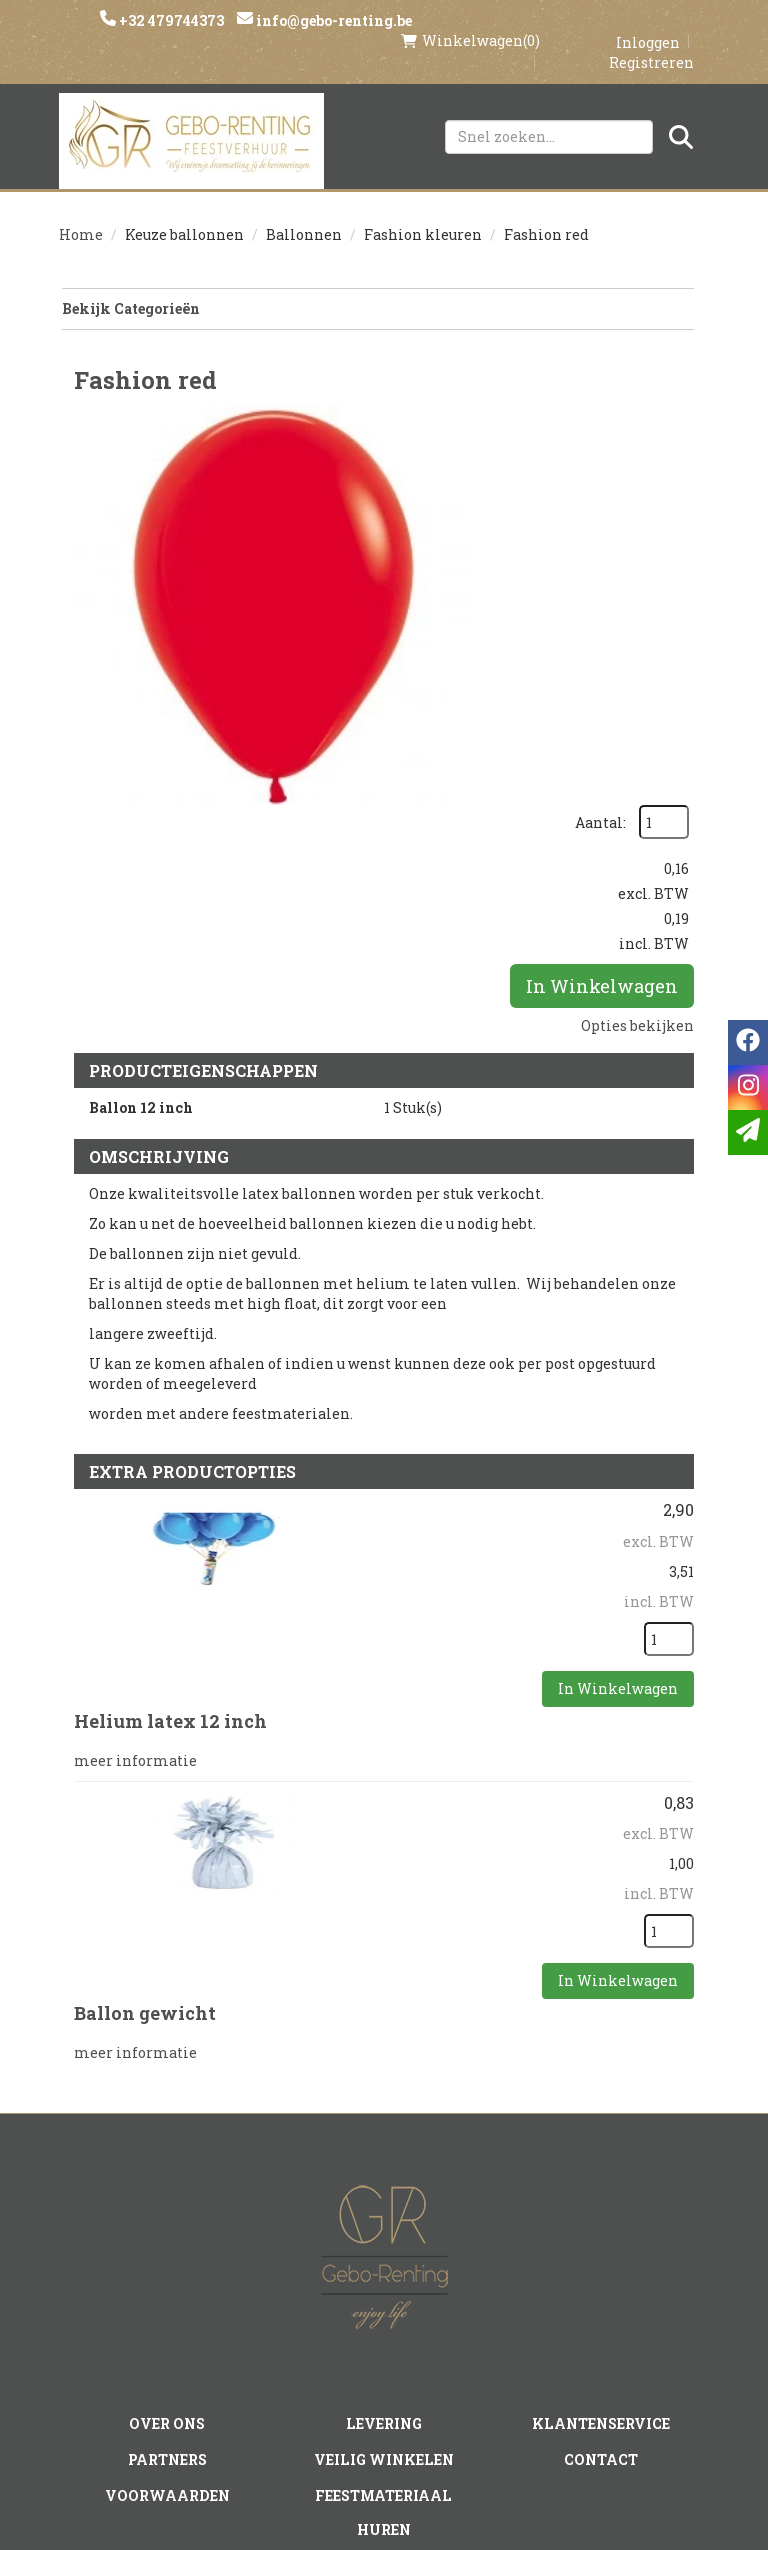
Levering (384, 2159)
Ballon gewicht (145, 1764)
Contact (601, 2193)
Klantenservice (600, 2159)
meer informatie (135, 1511)
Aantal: (653, 396)
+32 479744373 (173, 20)
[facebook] (305, 2382)
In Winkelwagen (602, 593)
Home (81, 216)
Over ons (167, 2159)
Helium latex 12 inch (170, 1475)
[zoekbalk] (549, 117)
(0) (470, 20)
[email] (748, 1132)
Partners (167, 2193)
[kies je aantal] (669, 1393)
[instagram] (345, 2382)
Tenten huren (384, 2295)
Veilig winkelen (383, 2193)
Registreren (651, 41)
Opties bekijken (637, 632)
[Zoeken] (681, 117)
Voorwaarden (167, 2227)
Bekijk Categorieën (376, 290)
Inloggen (648, 21)
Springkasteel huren (383, 2329)
